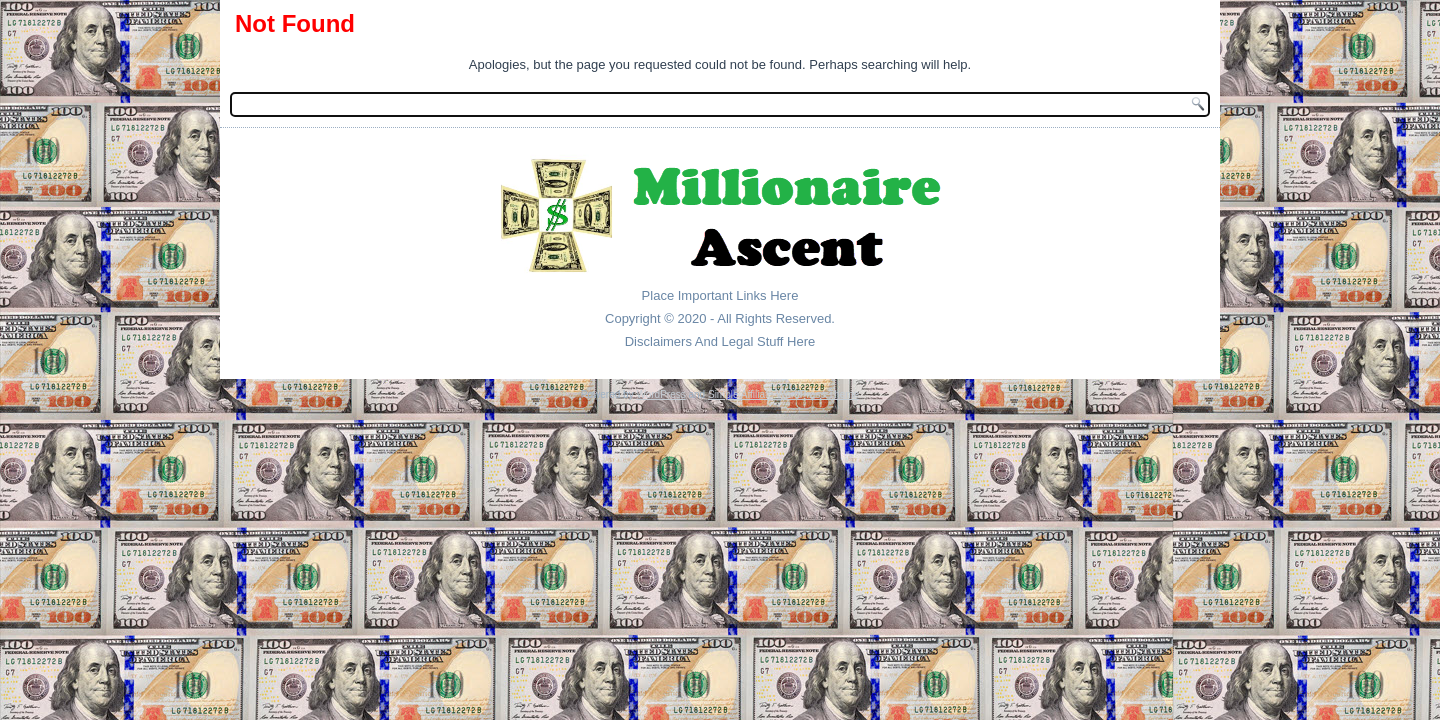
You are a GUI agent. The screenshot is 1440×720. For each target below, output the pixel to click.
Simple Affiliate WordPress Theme (783, 394)
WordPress (660, 394)
